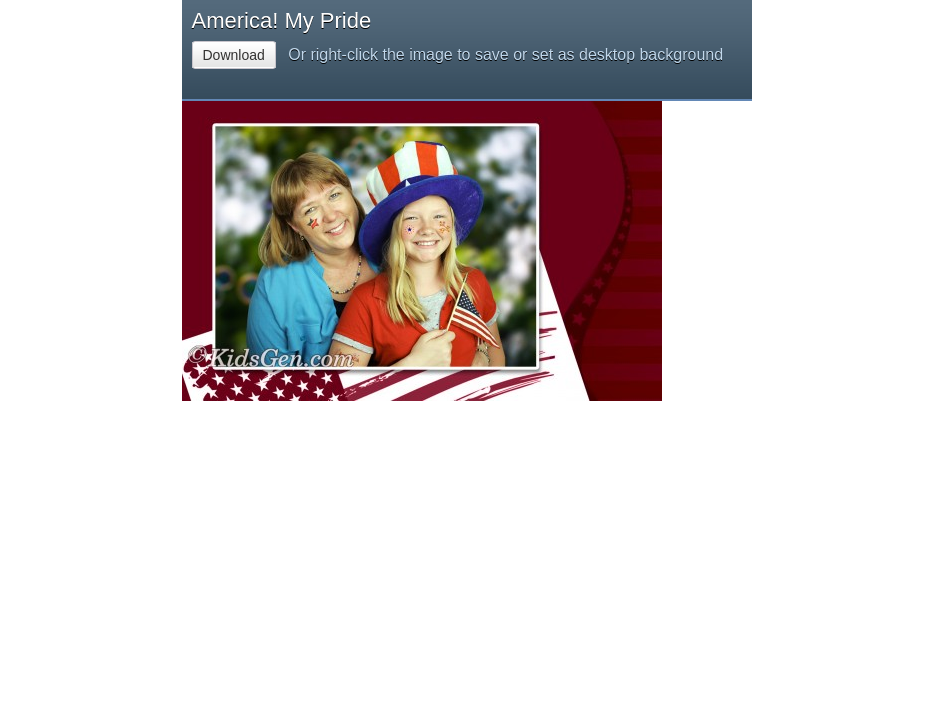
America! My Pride (282, 20)
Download (234, 55)
